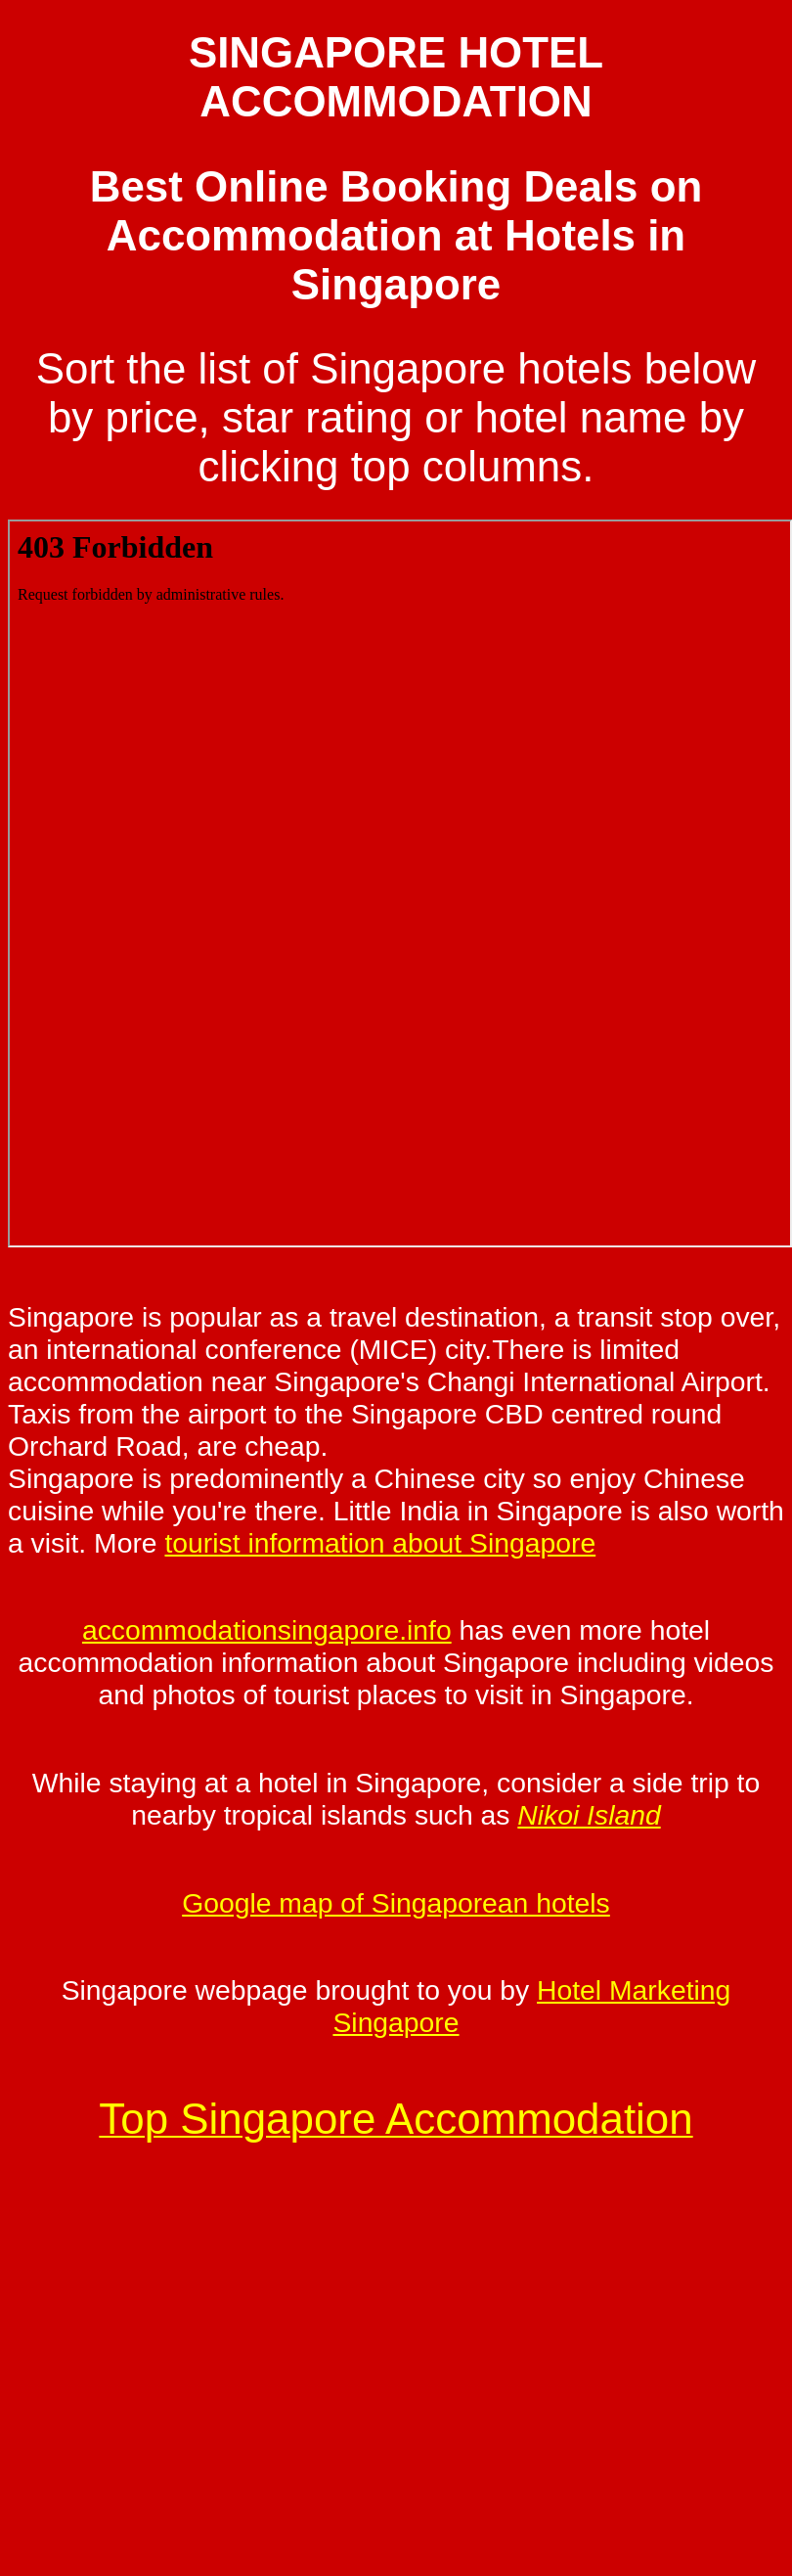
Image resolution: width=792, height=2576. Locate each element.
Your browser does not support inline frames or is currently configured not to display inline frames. (400, 883)
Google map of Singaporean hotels (396, 1903)
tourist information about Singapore (379, 1543)
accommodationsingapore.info (267, 1630)
